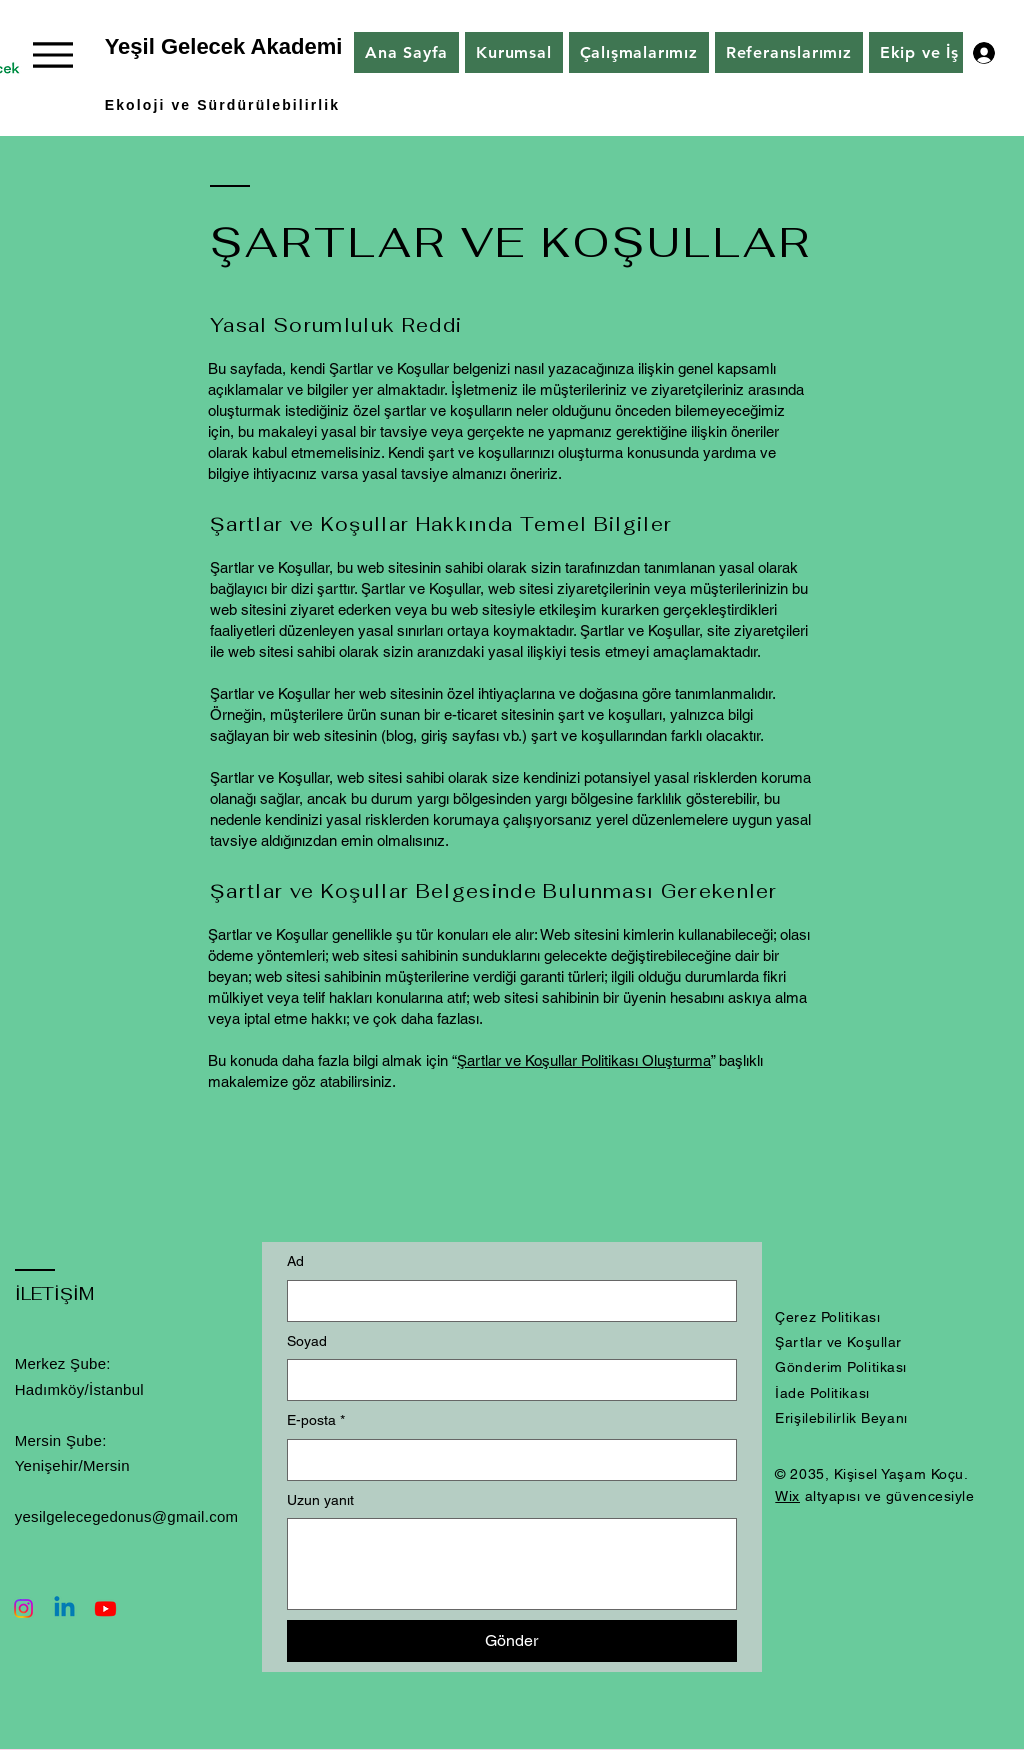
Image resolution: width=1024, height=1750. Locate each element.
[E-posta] (506, 1460)
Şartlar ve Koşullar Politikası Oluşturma (584, 1060)
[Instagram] (23, 1608)
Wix (787, 1496)
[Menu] (52, 54)
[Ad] (506, 1301)
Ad (295, 1261)
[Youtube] (105, 1608)
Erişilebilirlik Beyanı (841, 1418)
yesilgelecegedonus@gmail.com (127, 1516)
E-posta (316, 1421)
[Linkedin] (64, 1608)
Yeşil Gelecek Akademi (224, 46)
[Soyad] (506, 1380)
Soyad (307, 1341)
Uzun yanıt (320, 1500)
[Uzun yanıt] (512, 1564)
